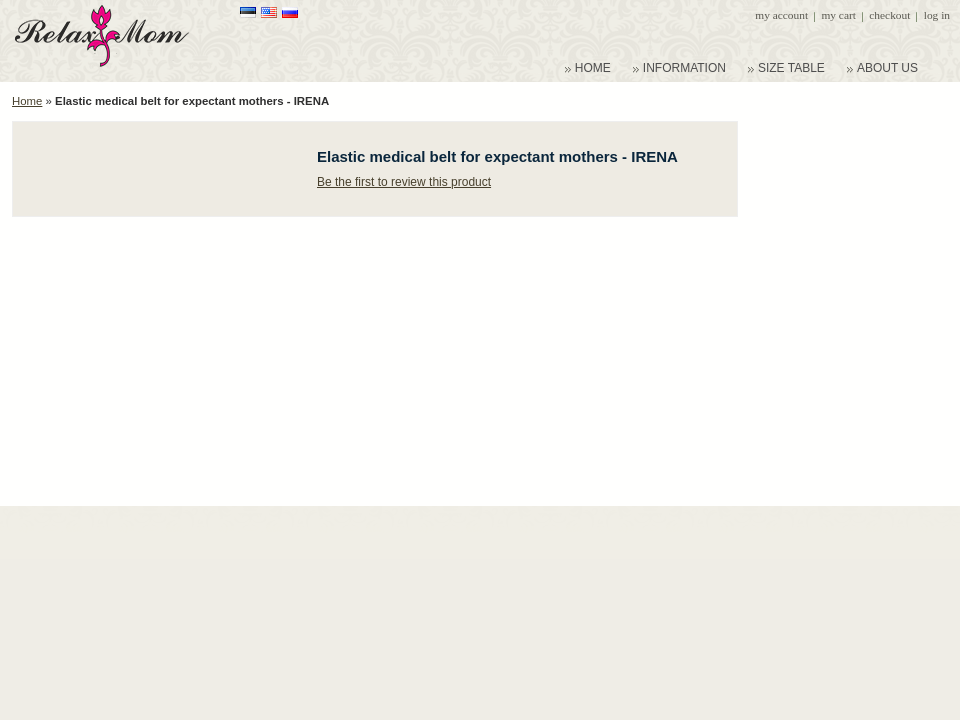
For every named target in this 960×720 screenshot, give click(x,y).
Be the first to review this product (404, 182)
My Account (781, 15)
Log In (937, 15)
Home (27, 101)
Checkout (889, 15)
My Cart (838, 15)
